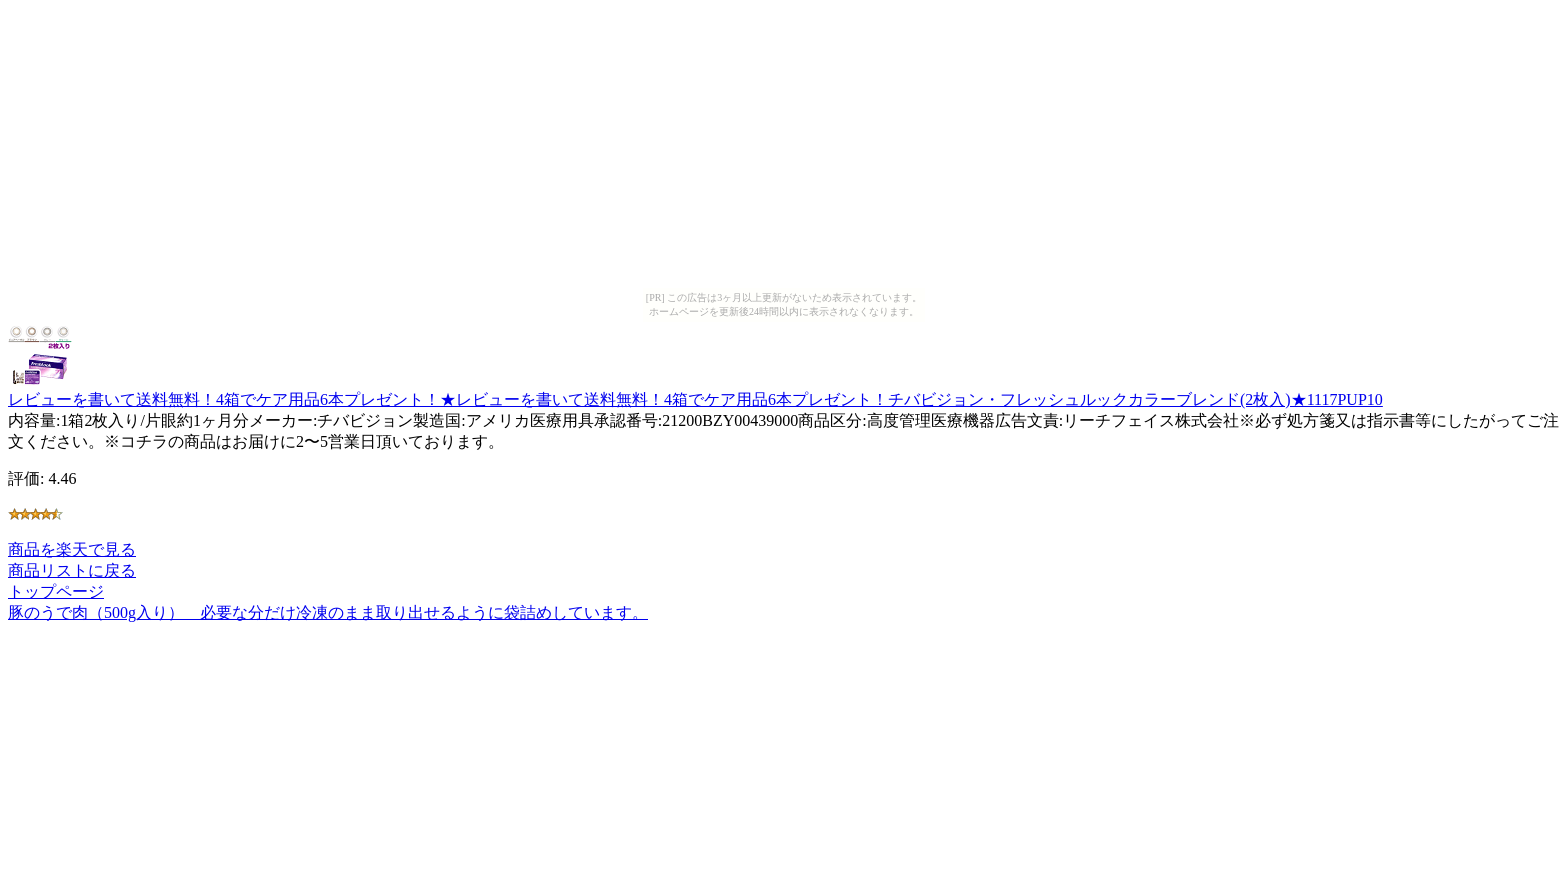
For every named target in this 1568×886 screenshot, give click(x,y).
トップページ (56, 591)
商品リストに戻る (72, 570)
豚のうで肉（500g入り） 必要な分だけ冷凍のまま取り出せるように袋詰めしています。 (328, 612)
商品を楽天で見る (72, 549)
